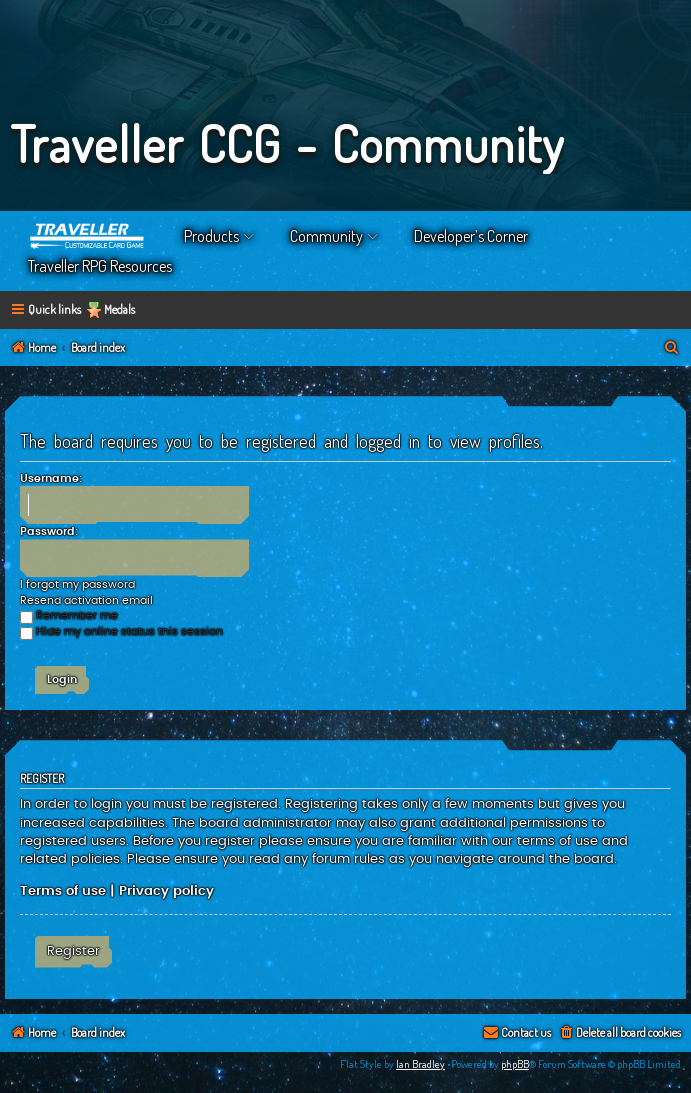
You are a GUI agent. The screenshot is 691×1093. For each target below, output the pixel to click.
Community (326, 236)
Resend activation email (86, 600)
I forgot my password (77, 584)
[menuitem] (672, 348)
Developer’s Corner (471, 236)
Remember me (69, 615)
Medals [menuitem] (119, 309)
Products (211, 236)
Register (73, 951)
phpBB (515, 1064)
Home (88, 236)
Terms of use (63, 891)
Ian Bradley (420, 1064)
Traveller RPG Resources (100, 266)
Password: (49, 531)
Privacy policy (166, 891)
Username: (51, 478)
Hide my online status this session (121, 631)
